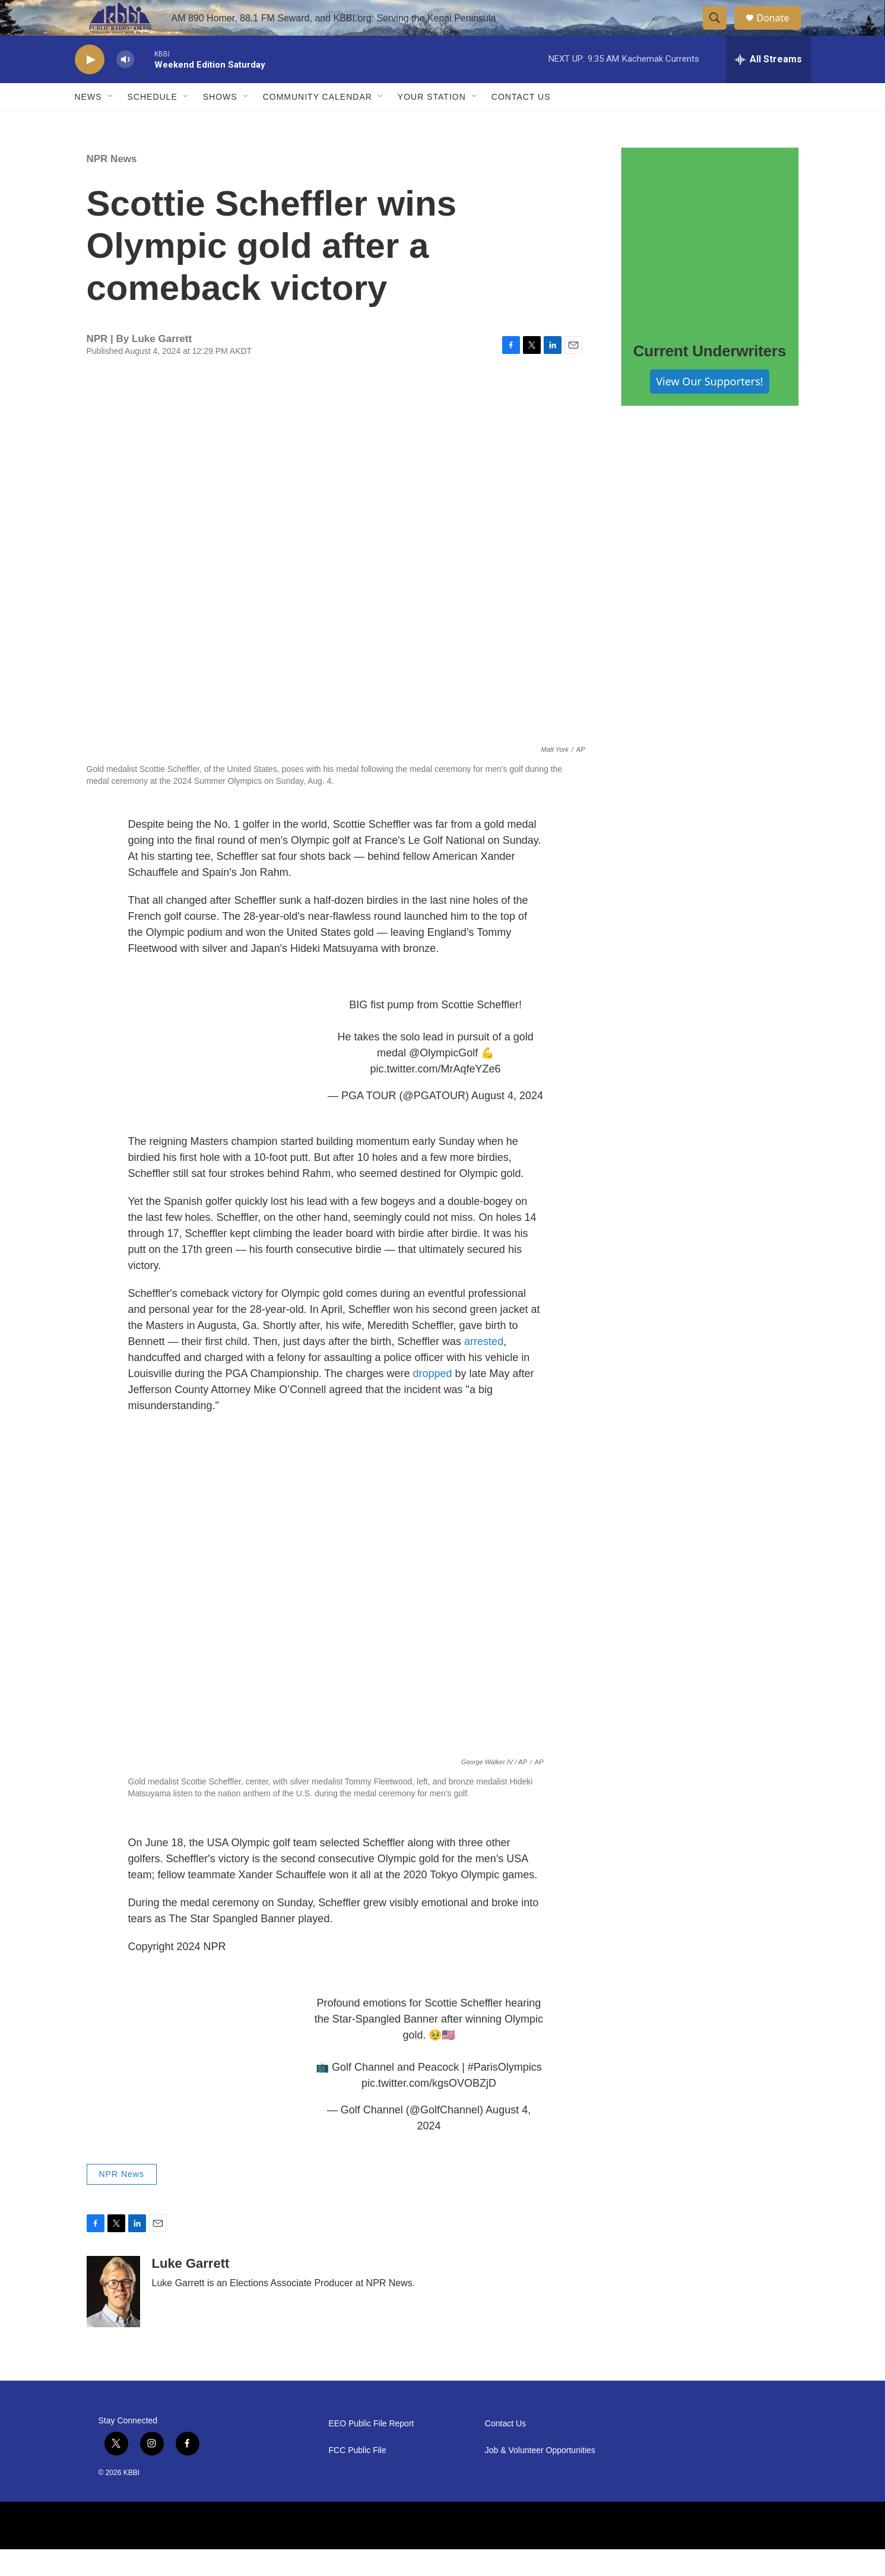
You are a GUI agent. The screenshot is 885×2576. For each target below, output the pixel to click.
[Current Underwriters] (709, 263)
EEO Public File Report (371, 2450)
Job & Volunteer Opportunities (540, 2477)
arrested (483, 1368)
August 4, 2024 (507, 1122)
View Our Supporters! (709, 408)
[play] (89, 86)
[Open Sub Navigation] (111, 123)
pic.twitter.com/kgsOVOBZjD (428, 2110)
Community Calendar (317, 123)
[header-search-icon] (720, 31)
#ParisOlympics (505, 2094)
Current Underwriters (709, 378)
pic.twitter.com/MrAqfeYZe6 (435, 1096)
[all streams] (768, 86)
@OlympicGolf (443, 1080)
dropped (432, 1400)
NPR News (112, 185)
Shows (220, 123)
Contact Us (521, 123)
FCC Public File (357, 2477)
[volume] (125, 86)
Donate (780, 31)
